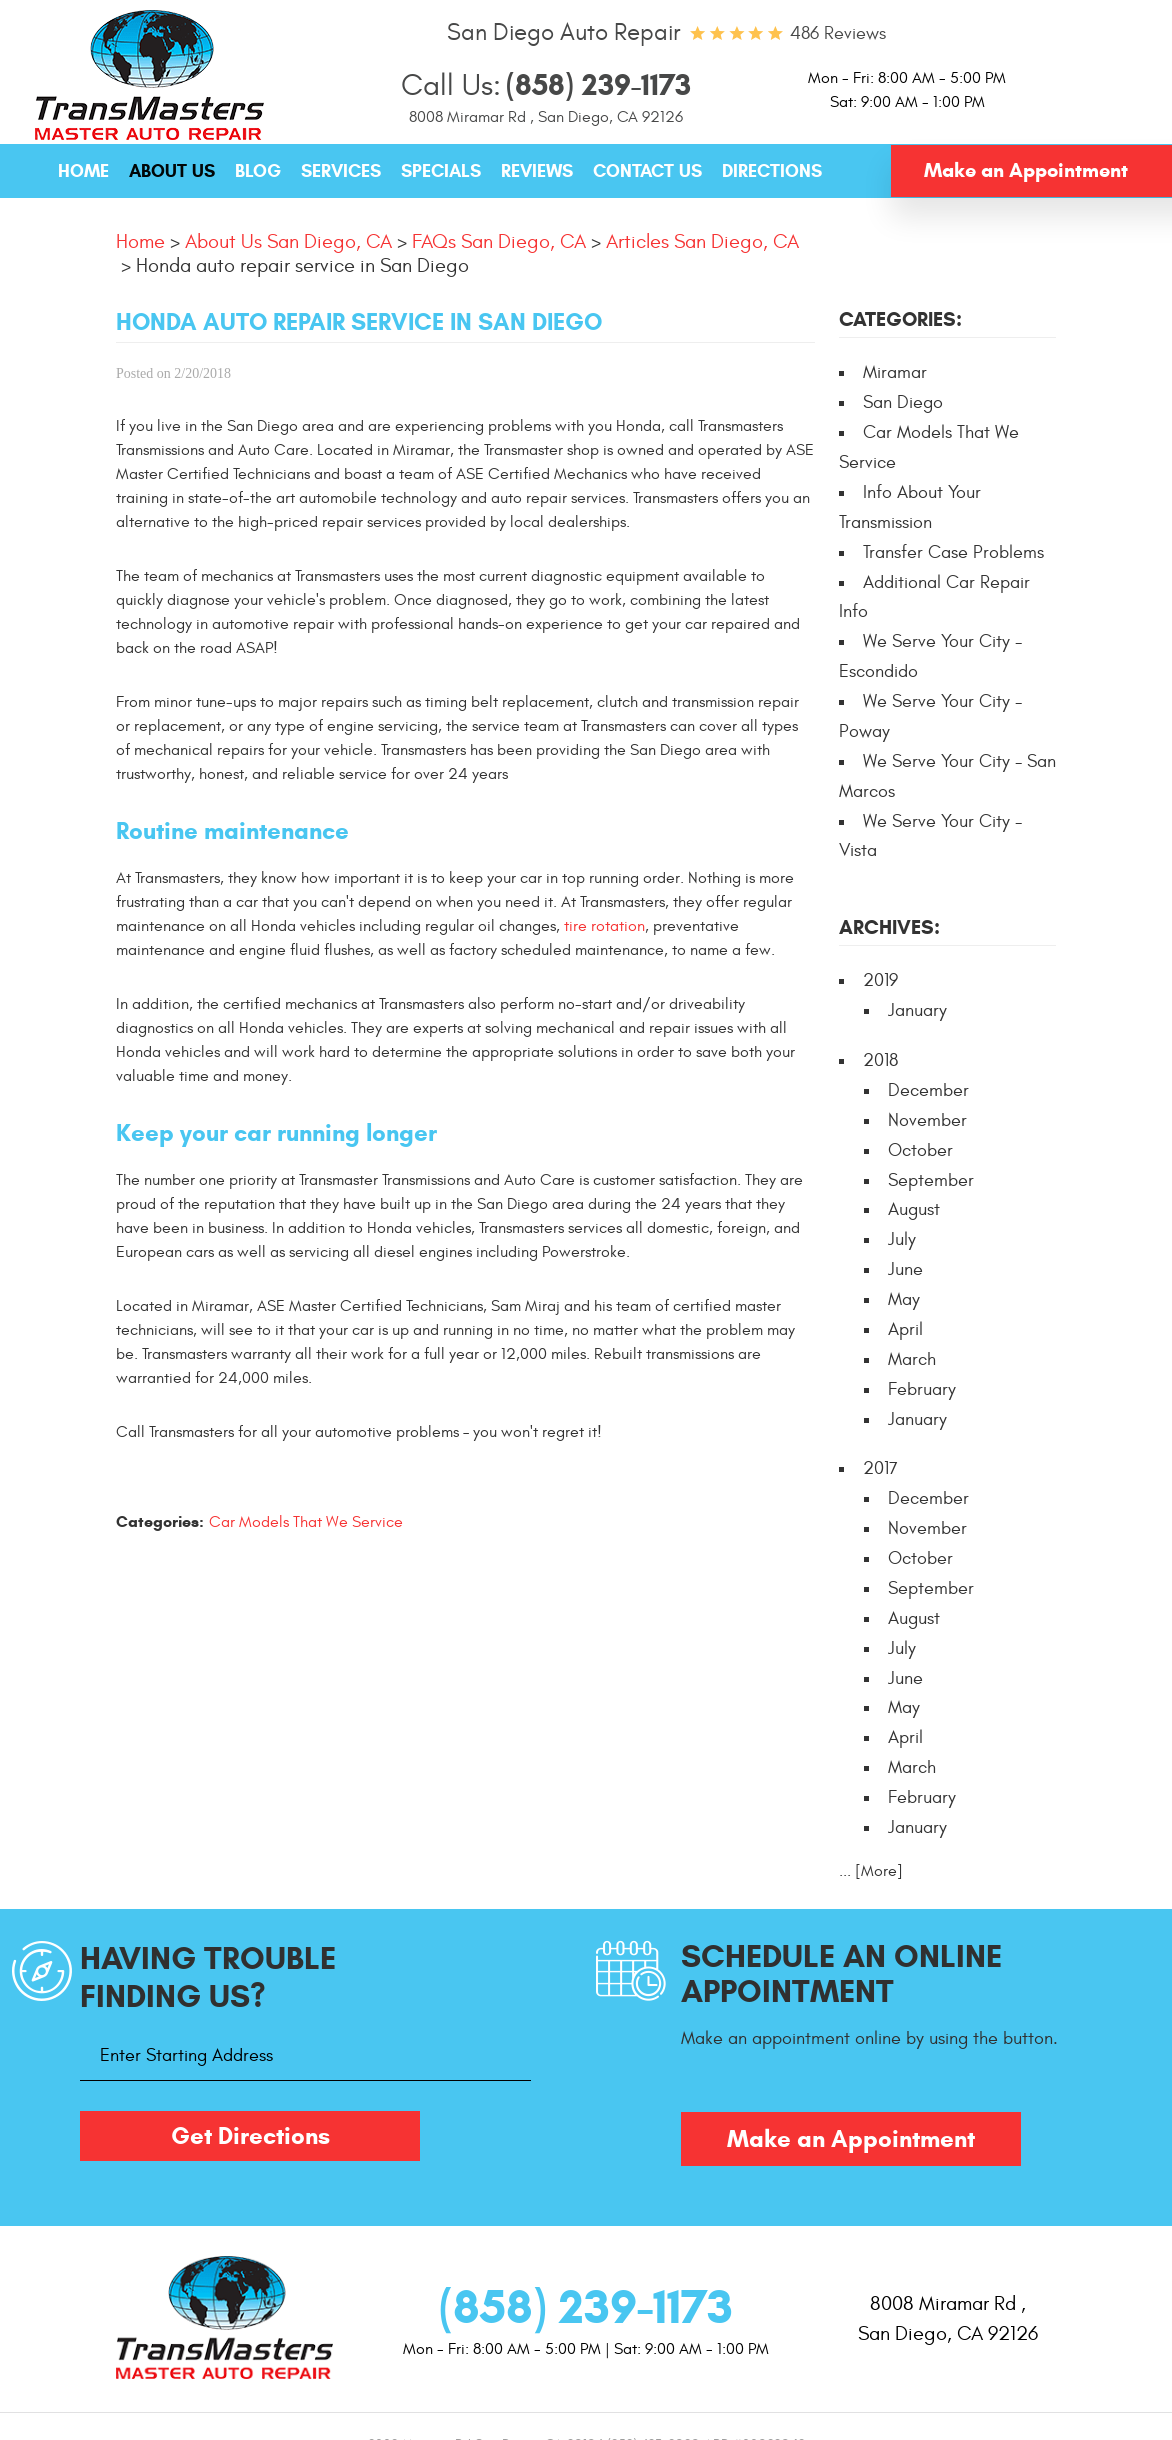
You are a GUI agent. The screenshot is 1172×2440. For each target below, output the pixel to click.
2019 (880, 980)
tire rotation (604, 926)
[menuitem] (83, 172)
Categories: (900, 319)
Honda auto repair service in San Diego (302, 265)
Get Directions (250, 2136)
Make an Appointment (1026, 170)
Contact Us (647, 171)
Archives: (889, 927)
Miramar (895, 372)
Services (341, 171)
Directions (772, 171)
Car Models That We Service (306, 1522)
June (905, 1269)
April (905, 1329)
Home (83, 171)
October (920, 1150)
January (917, 1010)
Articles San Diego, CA (702, 241)
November (927, 1120)
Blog (258, 171)
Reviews (537, 171)
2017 (880, 1468)
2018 (880, 1060)
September (931, 1180)
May (904, 1299)
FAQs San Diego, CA (499, 241)
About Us (172, 171)
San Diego (903, 402)
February (922, 1389)
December (928, 1090)
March (912, 1359)
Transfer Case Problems (953, 552)
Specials (441, 171)
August (914, 1209)
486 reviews (838, 33)
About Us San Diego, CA (288, 241)
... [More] (871, 1871)
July (902, 1239)
